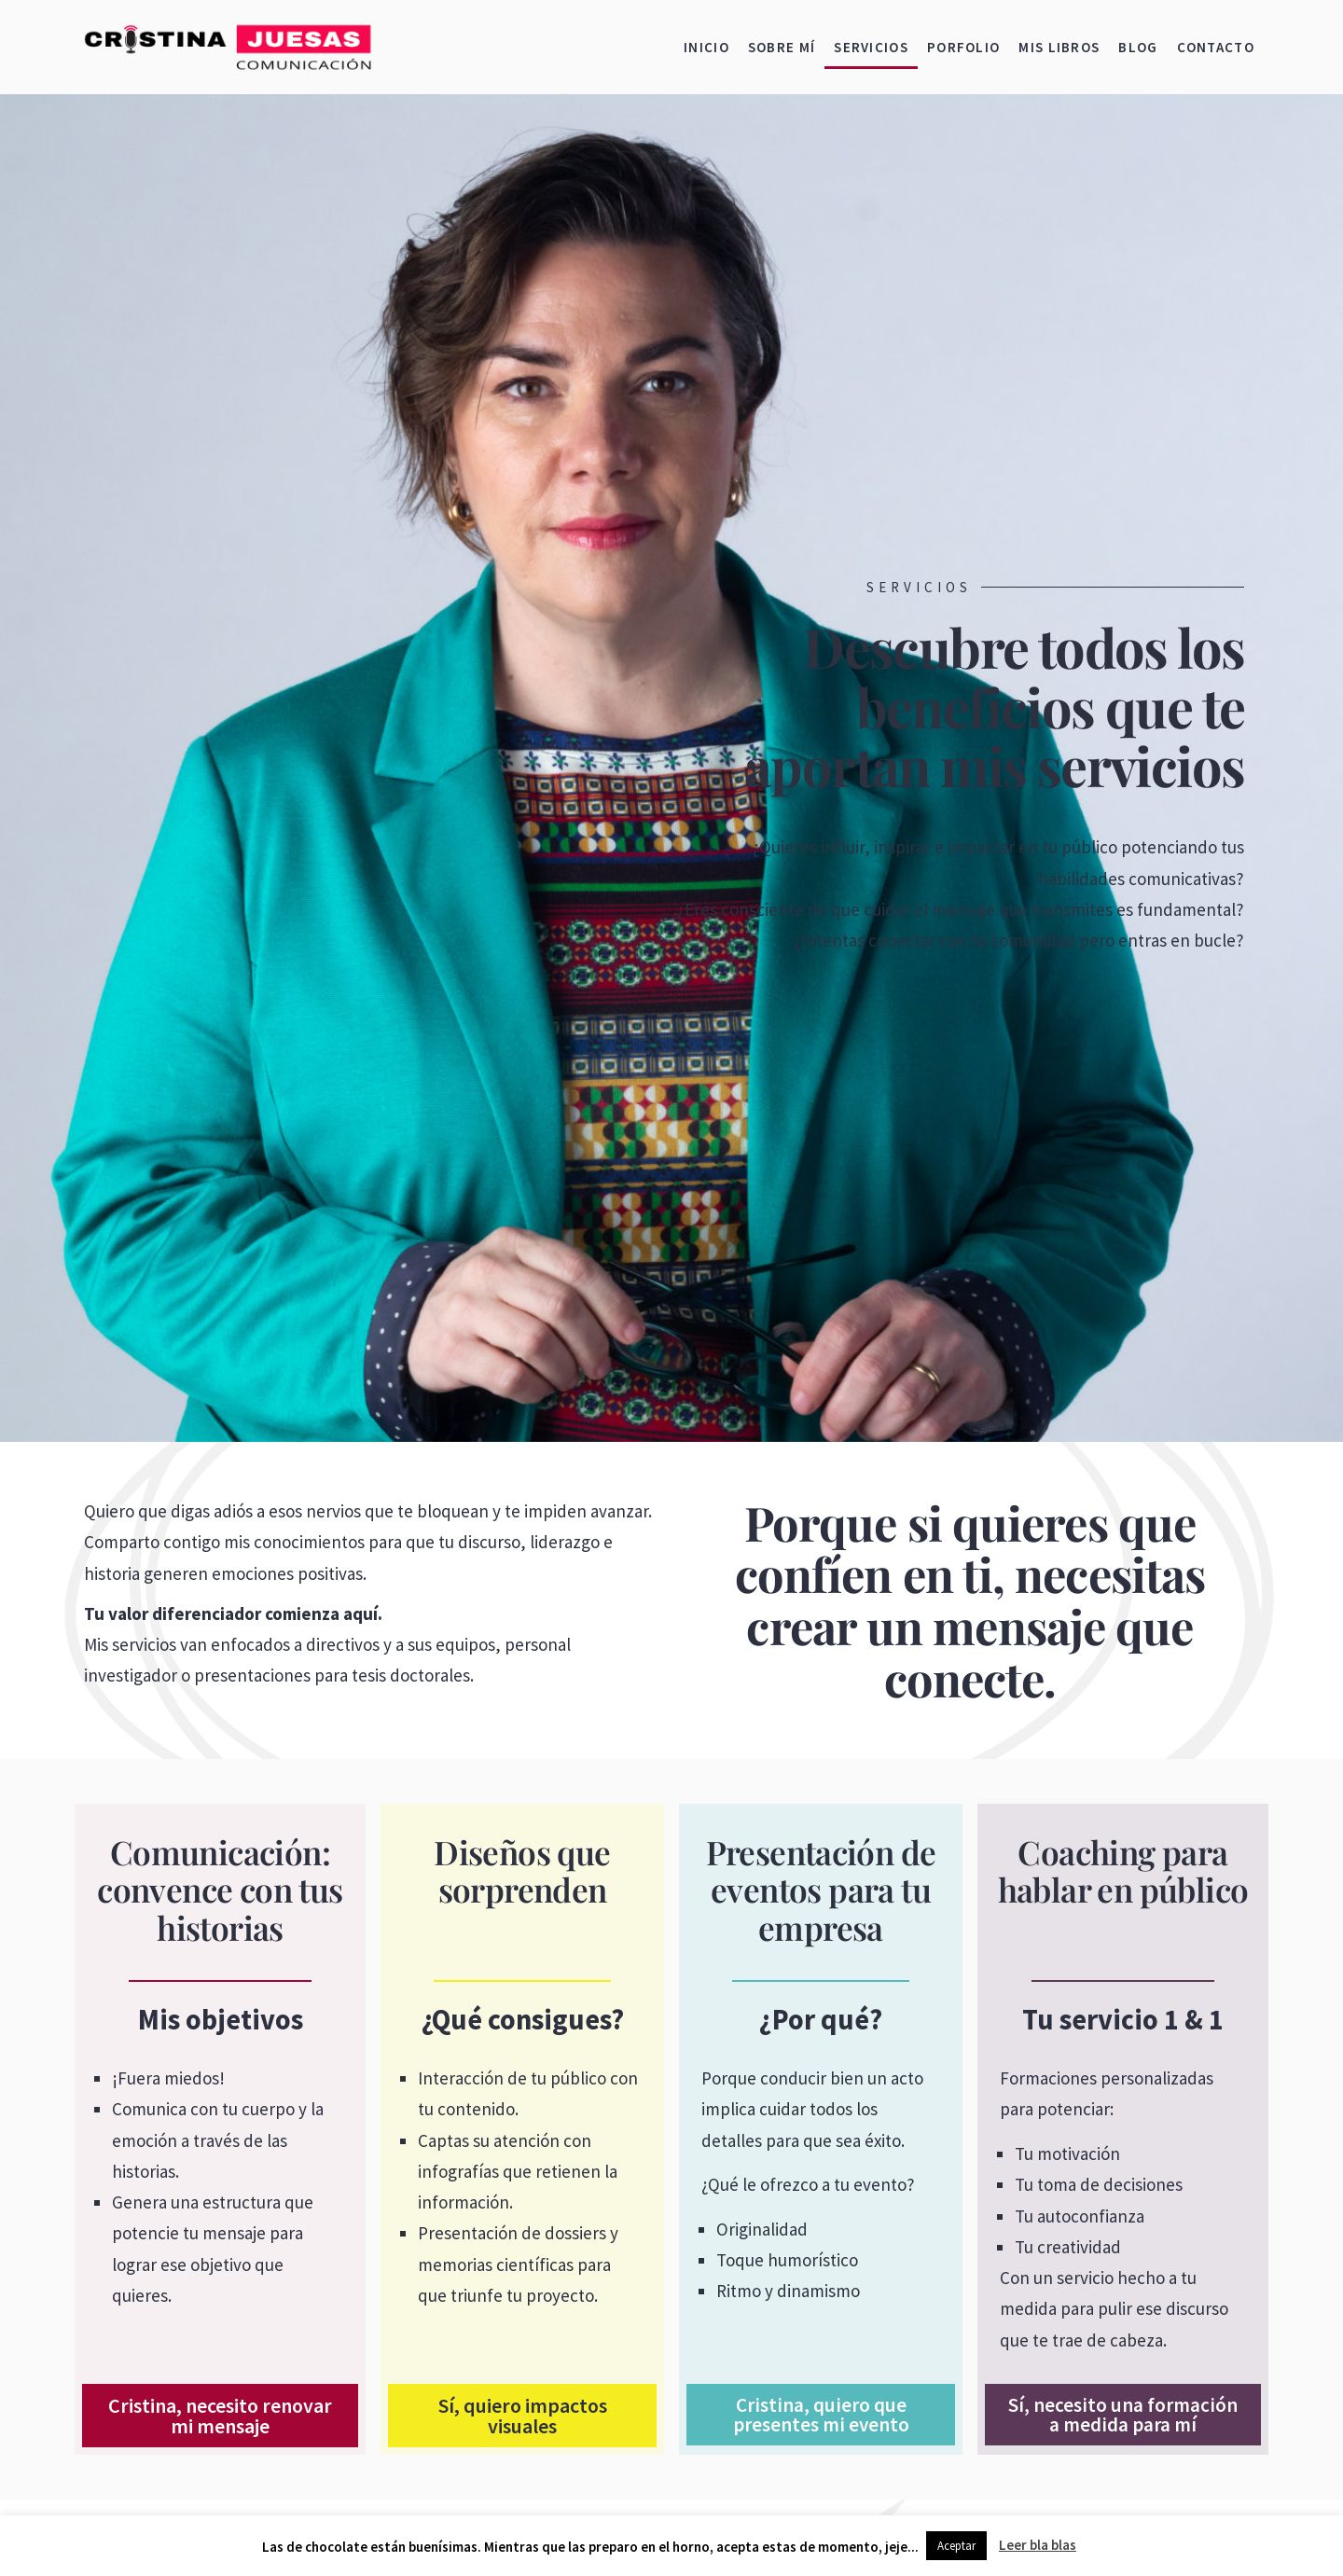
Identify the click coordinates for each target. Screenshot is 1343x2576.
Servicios (871, 47)
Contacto (1215, 47)
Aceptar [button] (956, 2546)
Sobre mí (781, 47)
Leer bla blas (1037, 2545)
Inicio (706, 47)
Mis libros (1059, 47)
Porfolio (963, 47)
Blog (1137, 47)
